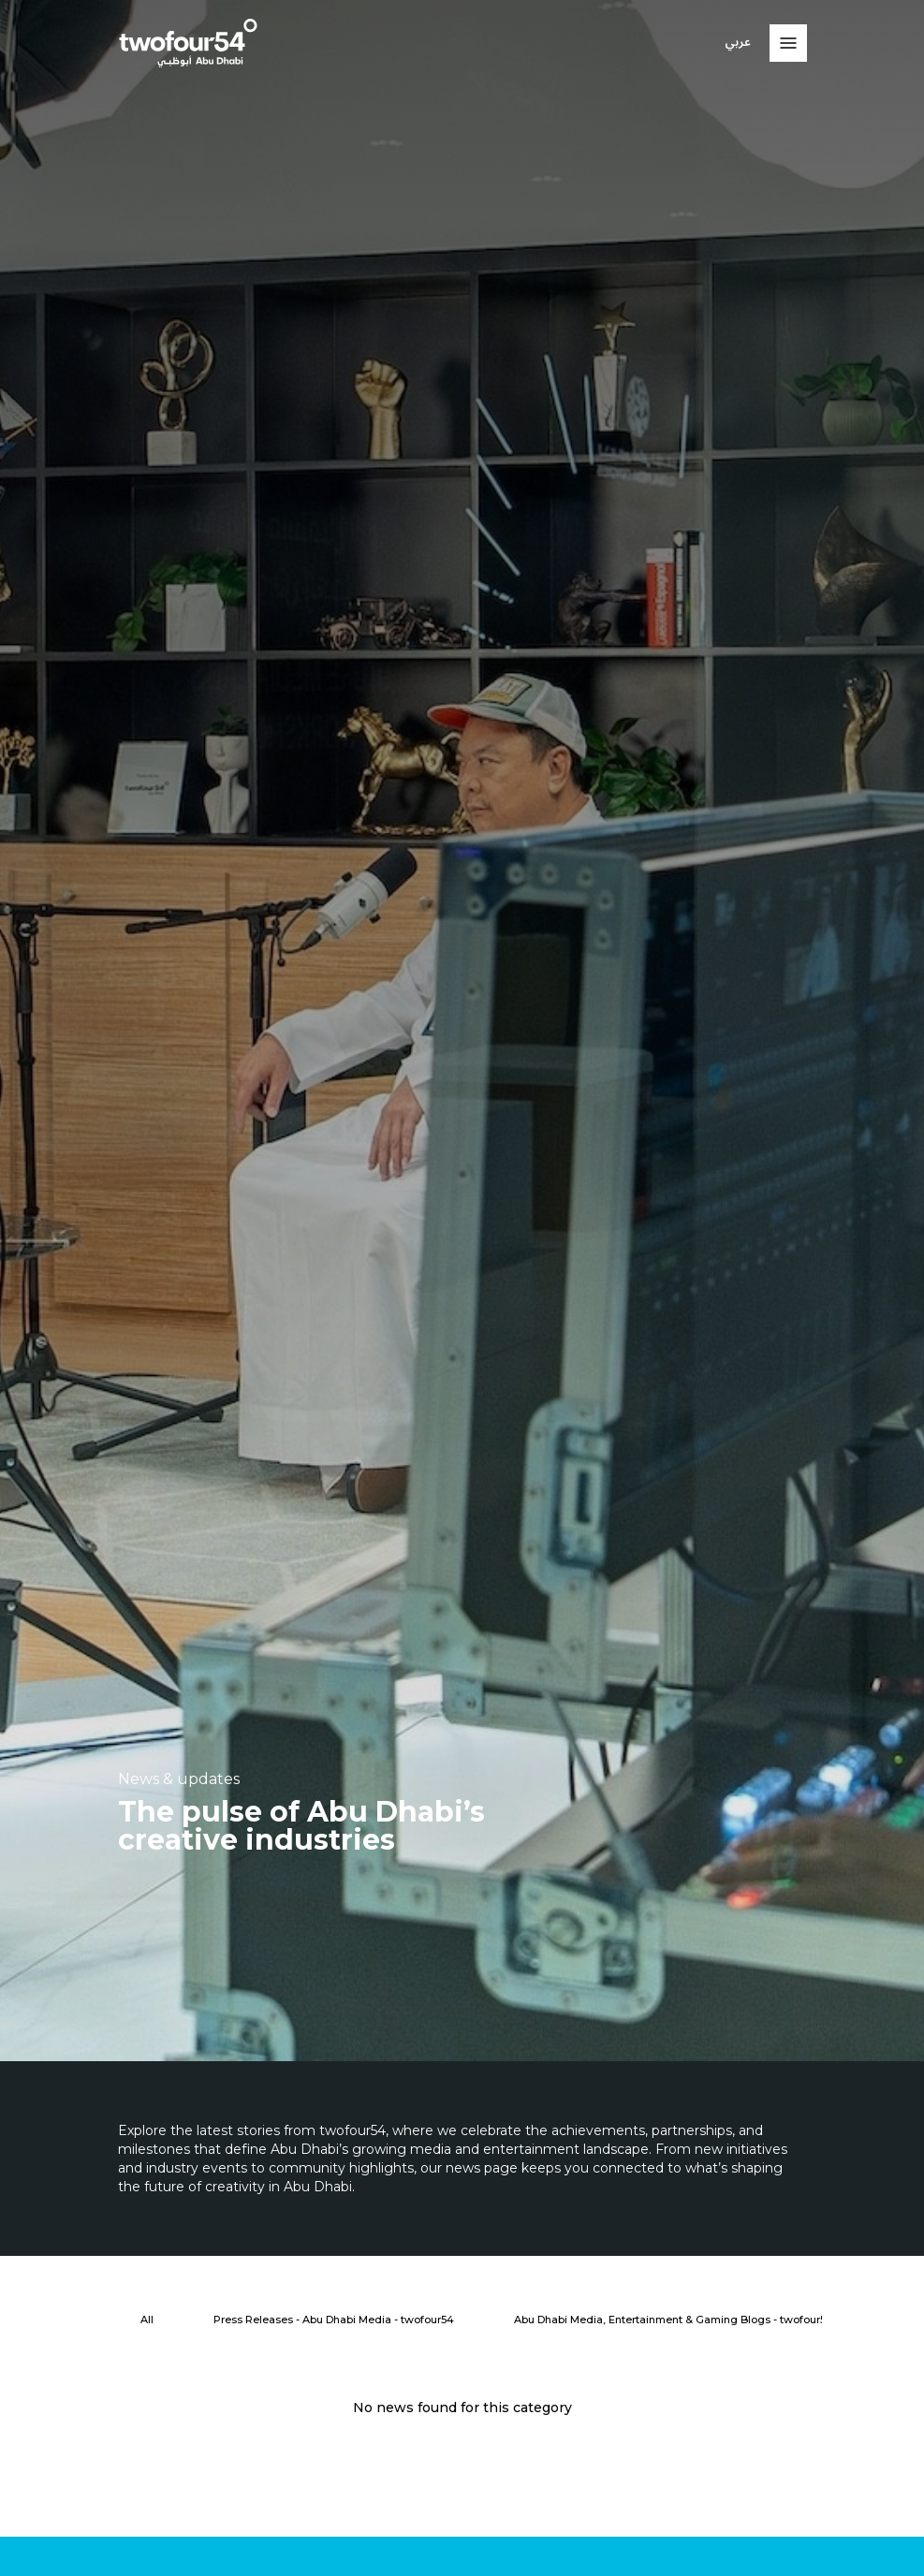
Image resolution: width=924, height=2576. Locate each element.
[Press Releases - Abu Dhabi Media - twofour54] (334, 2320)
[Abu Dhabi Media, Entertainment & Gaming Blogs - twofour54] (673, 2320)
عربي (738, 43)
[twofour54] (188, 43)
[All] (147, 2320)
